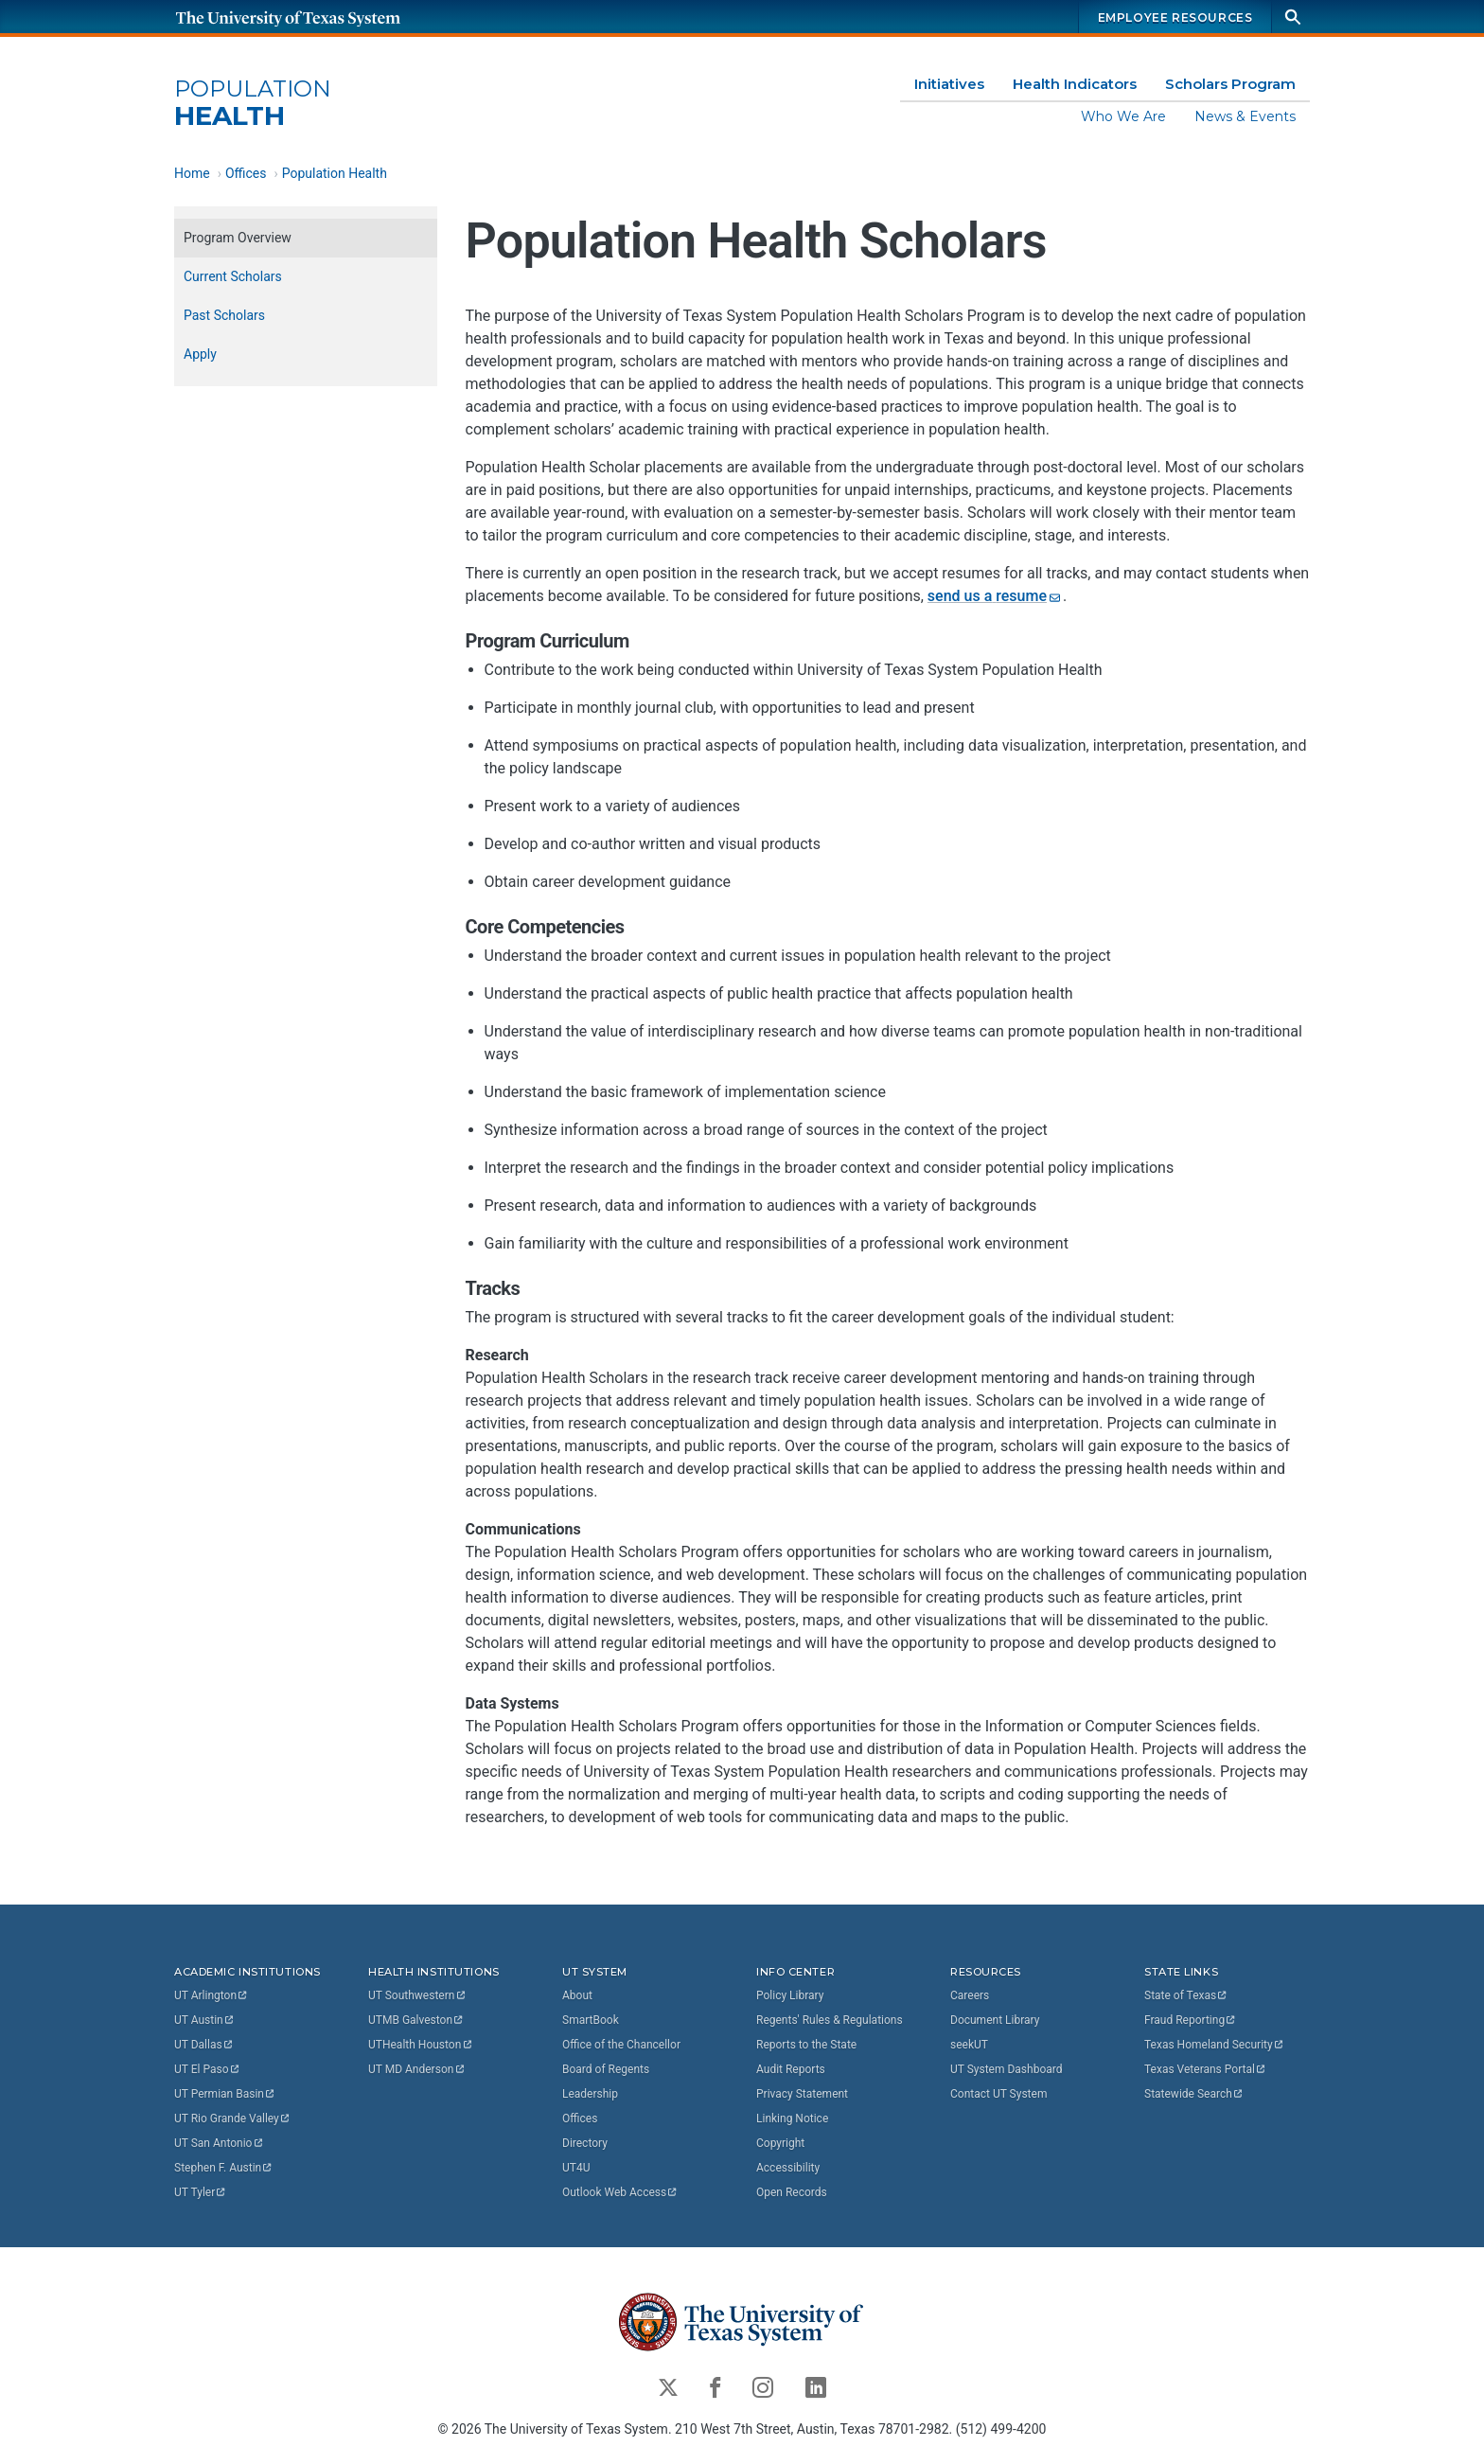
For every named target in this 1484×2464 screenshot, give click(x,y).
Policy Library (789, 1995)
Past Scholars (224, 315)
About (577, 1995)
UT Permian (225, 2094)
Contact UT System (998, 2094)
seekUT (969, 2044)
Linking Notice (792, 2118)
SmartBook (590, 2020)
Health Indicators (1075, 84)
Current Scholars (233, 276)
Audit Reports (790, 2069)
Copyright (780, 2143)
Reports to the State (806, 2044)
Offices (246, 173)
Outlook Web (620, 2192)
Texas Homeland (1214, 2044)
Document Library (994, 2020)
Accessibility (788, 2167)
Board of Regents (605, 2069)
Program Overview (238, 237)
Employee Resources (1175, 17)
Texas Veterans (1205, 2069)
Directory (585, 2143)
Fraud (1190, 2020)
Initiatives (949, 84)
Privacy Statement (802, 2094)
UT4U (576, 2167)
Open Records (791, 2192)
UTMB (416, 2020)
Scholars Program (1230, 84)
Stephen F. (224, 2167)
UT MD (417, 2069)
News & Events (1245, 116)
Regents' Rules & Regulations (829, 2020)
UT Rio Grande (233, 2118)
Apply (200, 354)
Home (192, 173)
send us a (995, 596)
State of (1186, 1995)
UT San (219, 2143)
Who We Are (1123, 116)
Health (252, 104)
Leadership (590, 2094)
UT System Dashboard (1006, 2069)
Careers (969, 1995)
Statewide (1194, 2094)
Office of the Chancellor (621, 2044)
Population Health (334, 173)
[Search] (1293, 16)
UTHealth (420, 2044)
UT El (207, 2069)
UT (211, 1995)
